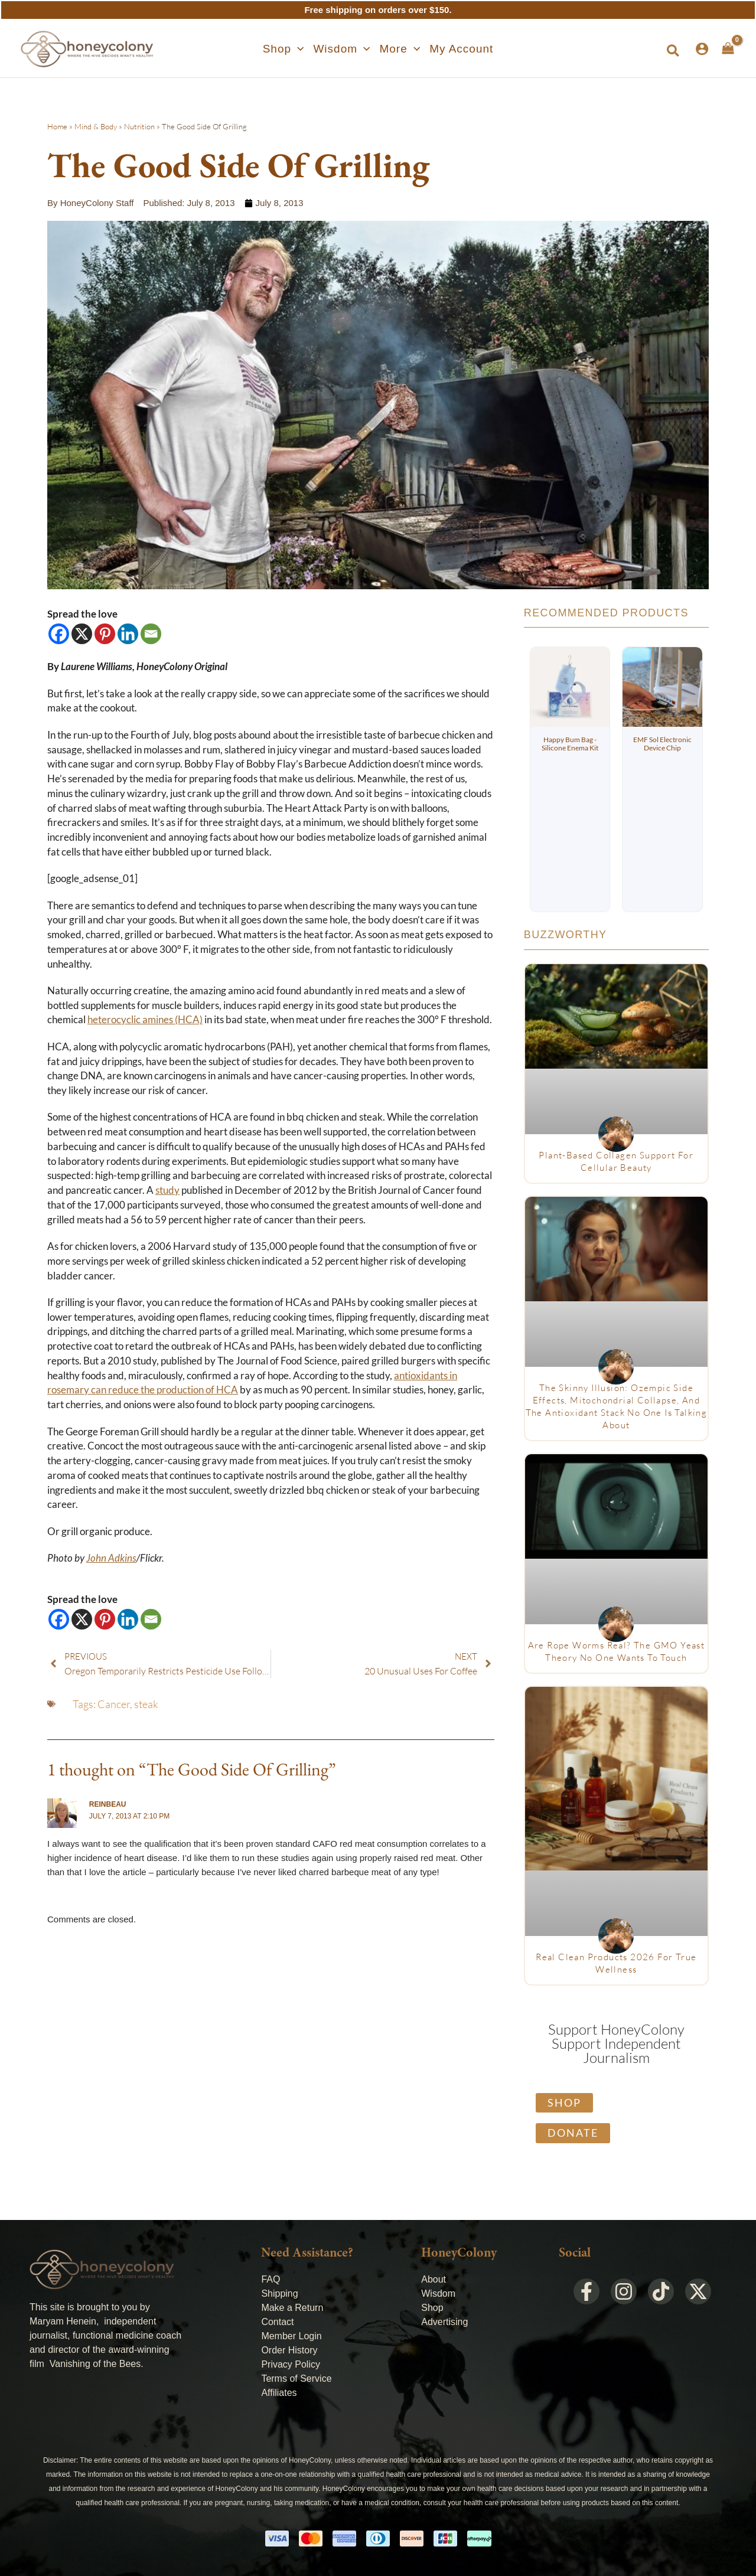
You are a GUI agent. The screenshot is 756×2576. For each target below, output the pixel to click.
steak (146, 1703)
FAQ (270, 2279)
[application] (297, 49)
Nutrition (139, 126)
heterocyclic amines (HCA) (145, 1020)
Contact (277, 2322)
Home (57, 126)
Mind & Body (95, 126)
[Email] (151, 633)
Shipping (279, 2293)
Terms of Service (296, 2378)
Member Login (291, 2336)
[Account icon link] (702, 48)
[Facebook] (58, 633)
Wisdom (438, 2293)
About (433, 2279)
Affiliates (278, 2393)
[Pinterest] (104, 633)
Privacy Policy (290, 2364)
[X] (81, 633)
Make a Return (292, 2308)
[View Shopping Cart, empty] (728, 48)
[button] (283, 49)
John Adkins (111, 1558)
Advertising (444, 2322)
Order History (289, 2350)
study (167, 1190)
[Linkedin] (128, 633)
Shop (432, 2308)
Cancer (113, 1703)
